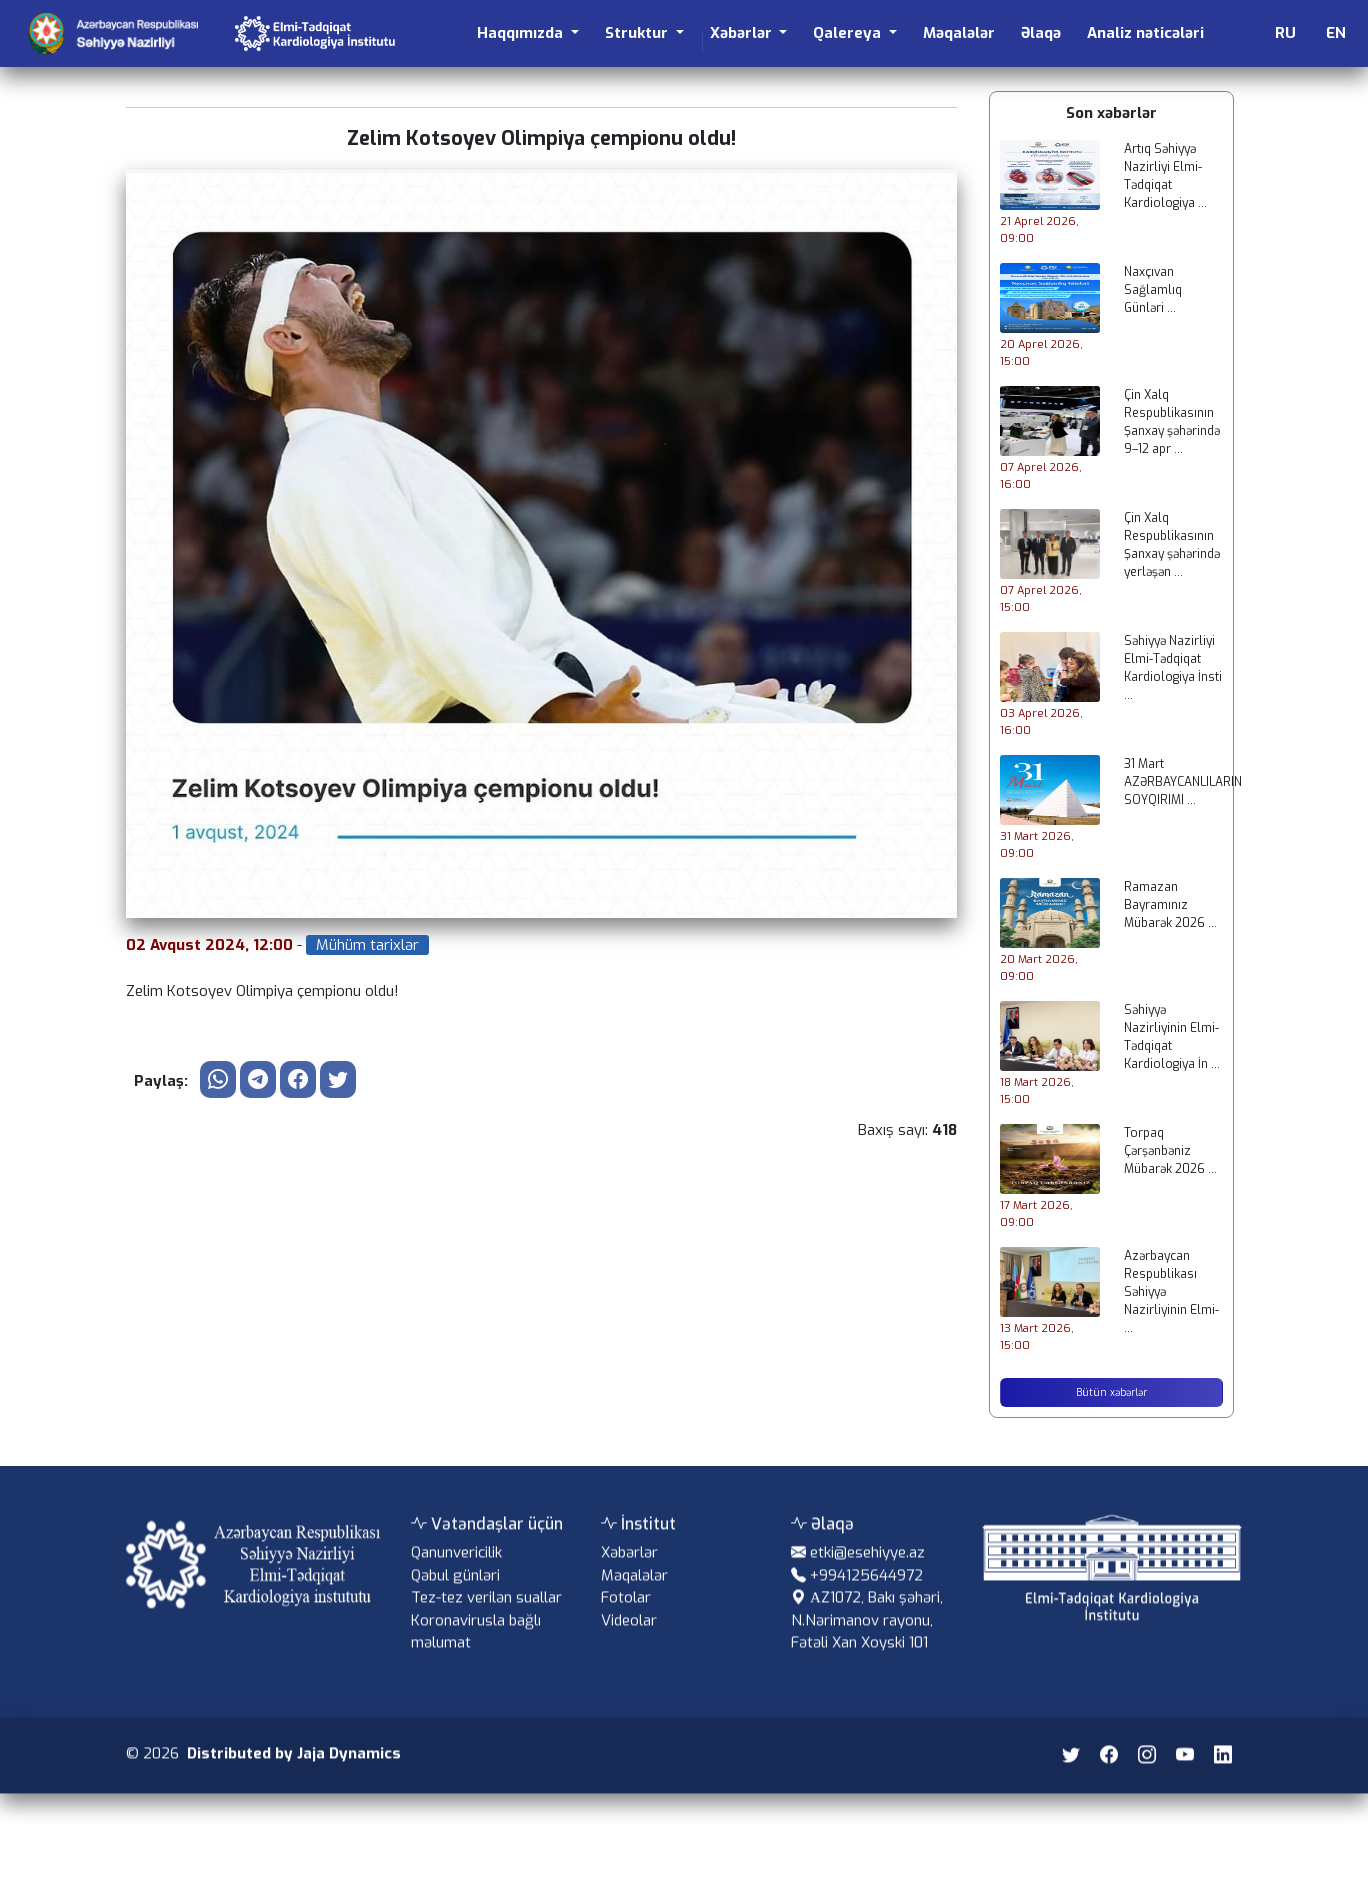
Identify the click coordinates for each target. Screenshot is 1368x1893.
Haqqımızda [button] (522, 33)
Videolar (629, 1640)
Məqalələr (959, 33)
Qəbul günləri (455, 1595)
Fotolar (626, 1617)
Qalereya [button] (849, 33)
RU (1285, 33)
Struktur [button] (638, 33)
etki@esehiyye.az (867, 1572)
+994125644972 (866, 1595)
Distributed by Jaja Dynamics (294, 1773)
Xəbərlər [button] (743, 33)
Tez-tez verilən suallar (486, 1617)
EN (1336, 33)
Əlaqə (1041, 33)
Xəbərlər (629, 1572)
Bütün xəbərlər (1111, 1392)
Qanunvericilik (456, 1572)
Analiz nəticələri (1145, 33)
